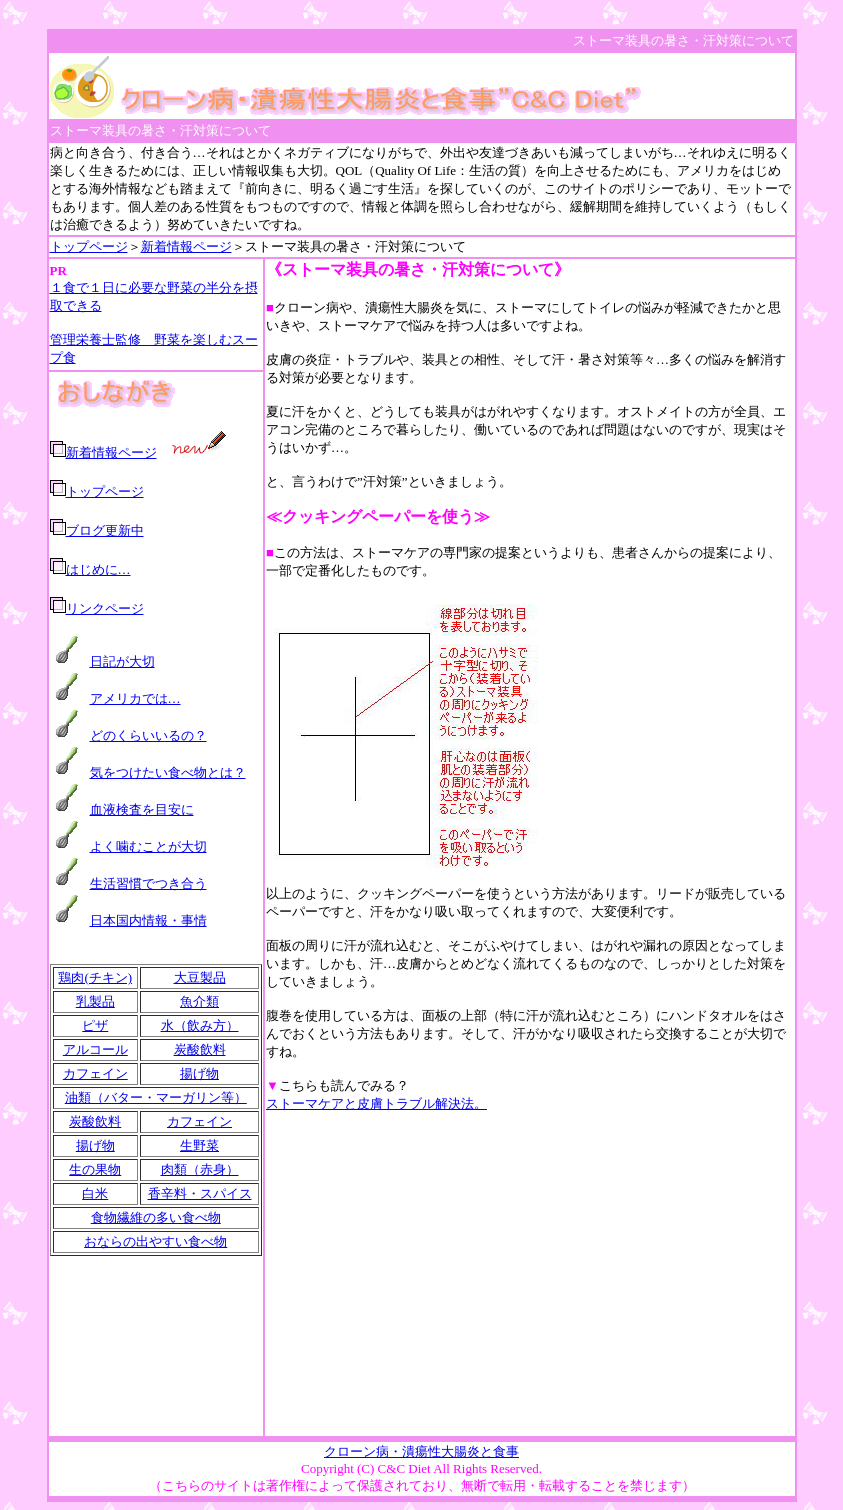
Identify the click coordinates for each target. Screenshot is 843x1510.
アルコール (95, 1049)
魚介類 (199, 1001)
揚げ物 (199, 1073)
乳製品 (95, 1001)
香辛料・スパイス (200, 1193)
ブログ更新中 (105, 530)
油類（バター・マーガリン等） (156, 1097)
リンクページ (105, 608)
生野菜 (199, 1145)
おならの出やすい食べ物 (155, 1241)
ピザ (95, 1025)
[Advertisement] (530, 1274)
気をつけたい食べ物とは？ (168, 772)
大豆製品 (200, 977)
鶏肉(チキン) (95, 977)
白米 (95, 1193)
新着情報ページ (186, 246)
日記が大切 (122, 661)
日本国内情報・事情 (148, 920)
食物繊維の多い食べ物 (156, 1217)
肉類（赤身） (200, 1169)
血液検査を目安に (142, 809)
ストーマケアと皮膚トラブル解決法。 (376, 1103)
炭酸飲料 (200, 1049)
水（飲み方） (200, 1025)
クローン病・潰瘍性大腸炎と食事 (421, 1451)
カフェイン (95, 1073)
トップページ (89, 246)
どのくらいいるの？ (148, 735)
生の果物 (95, 1169)
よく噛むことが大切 (148, 846)
